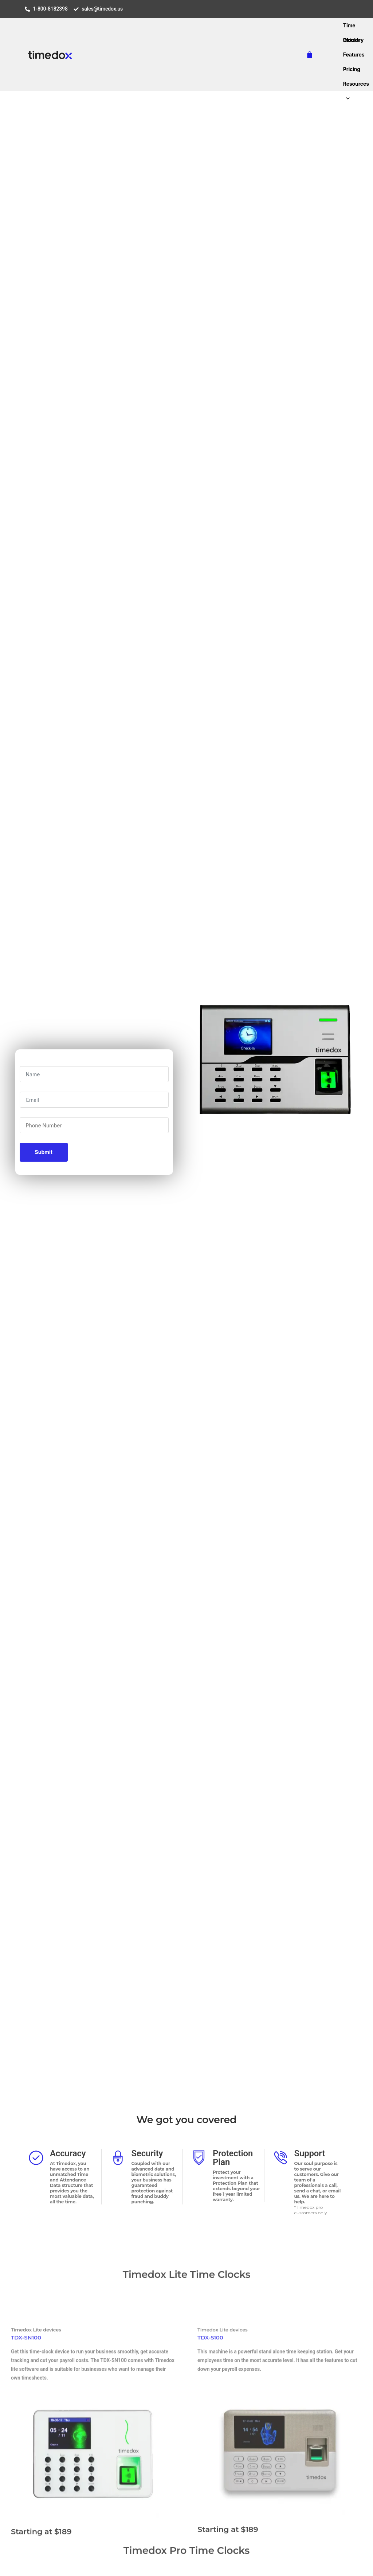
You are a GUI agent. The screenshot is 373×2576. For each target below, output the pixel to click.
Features (354, 54)
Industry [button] (353, 42)
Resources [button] (356, 86)
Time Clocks (351, 27)
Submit (43, 1152)
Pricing (351, 69)
